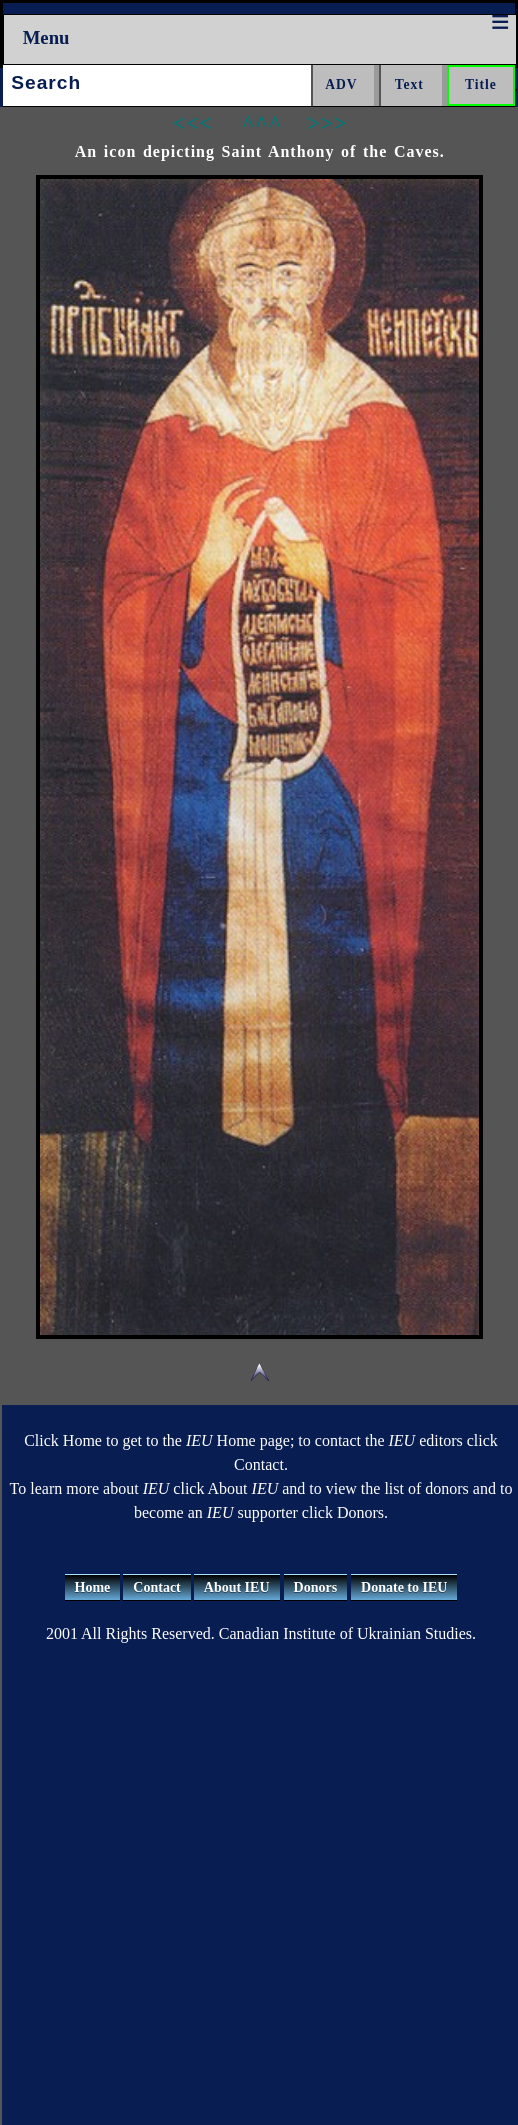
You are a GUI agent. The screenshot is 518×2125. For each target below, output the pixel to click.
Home (93, 1587)
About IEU (237, 1587)
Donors (316, 1587)
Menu (46, 37)
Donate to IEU (404, 1587)
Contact (156, 1587)
